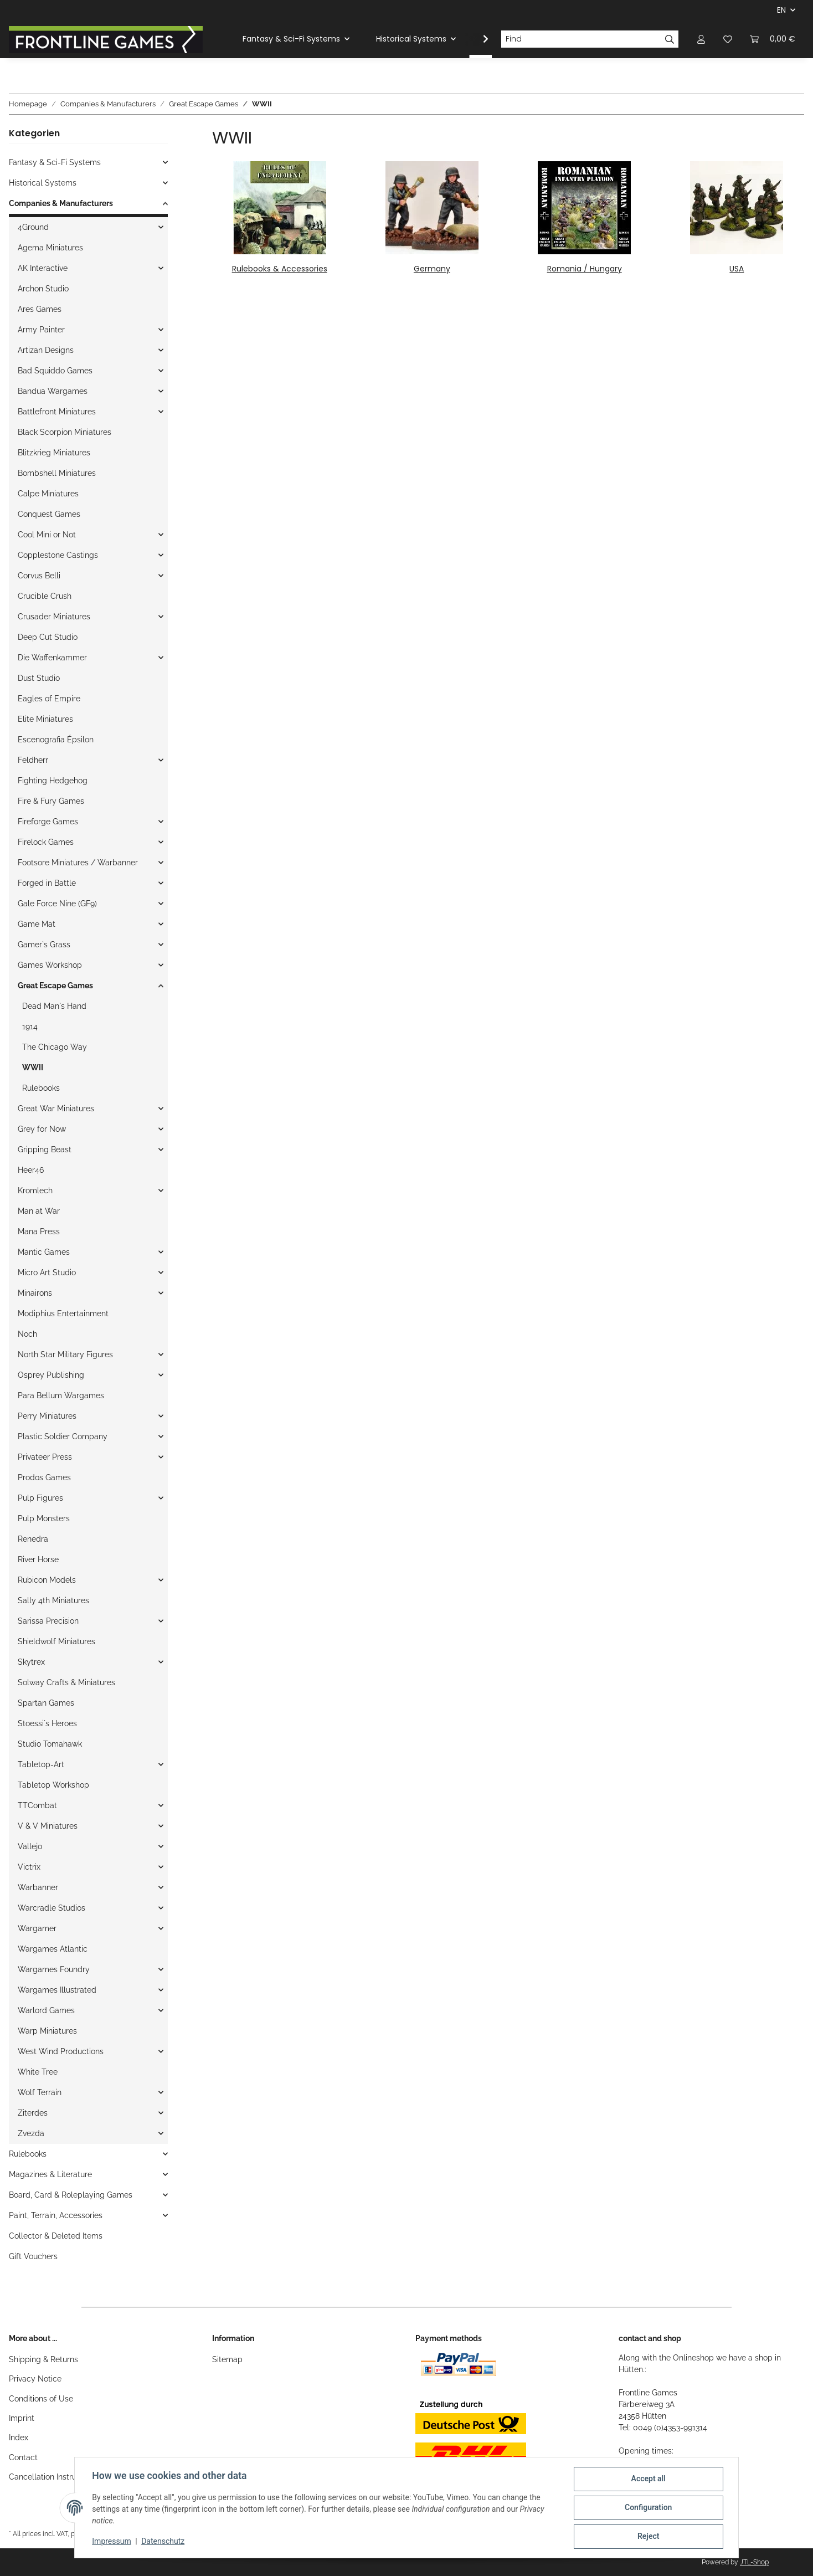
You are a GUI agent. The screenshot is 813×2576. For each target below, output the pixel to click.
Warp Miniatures (47, 2030)
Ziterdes (33, 2112)
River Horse (38, 1559)
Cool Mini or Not (47, 534)
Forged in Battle (47, 883)
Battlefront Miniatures (57, 411)
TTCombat (37, 1805)
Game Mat (36, 924)
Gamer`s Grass (44, 944)
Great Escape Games (55, 985)
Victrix (29, 1866)
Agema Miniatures (50, 247)
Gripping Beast (44, 1149)
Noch (27, 1334)
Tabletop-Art (41, 1764)
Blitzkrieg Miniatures (54, 452)
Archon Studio (43, 288)
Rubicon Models (47, 1580)
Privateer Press (45, 1457)
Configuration (647, 2507)
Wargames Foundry (54, 1969)
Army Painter (41, 329)
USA (736, 268)
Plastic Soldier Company (62, 1436)
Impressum (111, 2541)
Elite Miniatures (45, 719)
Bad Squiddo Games (55, 370)
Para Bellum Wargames (61, 1395)
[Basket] (772, 39)
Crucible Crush (44, 596)
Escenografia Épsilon (56, 739)
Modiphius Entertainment (63, 1313)
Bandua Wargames (53, 391)
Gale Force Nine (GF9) (57, 903)
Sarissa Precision (48, 1621)
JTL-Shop (754, 2562)
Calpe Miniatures (48, 493)
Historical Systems (42, 182)
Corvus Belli (39, 575)
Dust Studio (39, 678)
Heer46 (31, 1170)
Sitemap (227, 2359)
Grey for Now (42, 1129)
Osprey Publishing (51, 1375)
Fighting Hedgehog (53, 780)
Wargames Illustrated (57, 1989)
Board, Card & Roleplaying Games (70, 2194)
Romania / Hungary (584, 268)
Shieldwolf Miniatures (56, 1641)
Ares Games (39, 309)
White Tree (38, 2071)
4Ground (33, 227)
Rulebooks (41, 1088)
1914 (30, 1026)
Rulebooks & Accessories (279, 268)
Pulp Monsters (44, 1518)
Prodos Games (44, 1477)
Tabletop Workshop (53, 1784)
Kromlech (35, 1190)
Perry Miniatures (47, 1416)
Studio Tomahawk (50, 1743)
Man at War (39, 1211)
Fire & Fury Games (51, 801)
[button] (701, 39)
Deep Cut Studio (48, 637)
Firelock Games (46, 842)
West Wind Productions (61, 2051)
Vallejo (30, 1846)
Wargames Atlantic (53, 1948)
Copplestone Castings (58, 555)
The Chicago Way (54, 1047)
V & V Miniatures (48, 1825)
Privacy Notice (35, 2378)
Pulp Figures (40, 1498)
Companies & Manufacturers (61, 203)
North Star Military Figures (65, 1354)
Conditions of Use (41, 2398)
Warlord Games (46, 2010)
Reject (648, 2536)
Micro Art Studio (47, 1272)
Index (18, 2437)
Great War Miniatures (56, 1108)
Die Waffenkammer (52, 657)
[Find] (581, 39)
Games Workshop (50, 965)
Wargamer (37, 1928)
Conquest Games (49, 514)
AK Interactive (43, 268)
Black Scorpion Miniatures (64, 432)
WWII (32, 1067)
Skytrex (31, 1662)
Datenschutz (163, 2541)
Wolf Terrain (39, 2092)
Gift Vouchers (33, 2256)
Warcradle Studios (51, 1907)
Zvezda (31, 2133)
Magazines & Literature (50, 2174)
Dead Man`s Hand (54, 1006)
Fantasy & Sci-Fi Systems (55, 162)
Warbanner (38, 1887)
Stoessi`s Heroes (47, 1723)
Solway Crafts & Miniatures (66, 1682)
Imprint (21, 2418)
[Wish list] (727, 39)
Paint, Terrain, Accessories (55, 2215)
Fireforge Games (48, 821)
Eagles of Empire (49, 698)
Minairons (35, 1293)
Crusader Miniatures (54, 616)
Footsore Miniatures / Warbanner (78, 862)
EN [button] (781, 10)
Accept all (648, 2479)
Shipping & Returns (43, 2359)
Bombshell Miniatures (57, 473)
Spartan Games (46, 1702)
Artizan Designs (46, 350)
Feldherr (33, 760)
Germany (432, 268)
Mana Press (39, 1231)
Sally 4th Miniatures (53, 1600)
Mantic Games (44, 1252)
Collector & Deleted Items (55, 2235)
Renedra (33, 1539)
